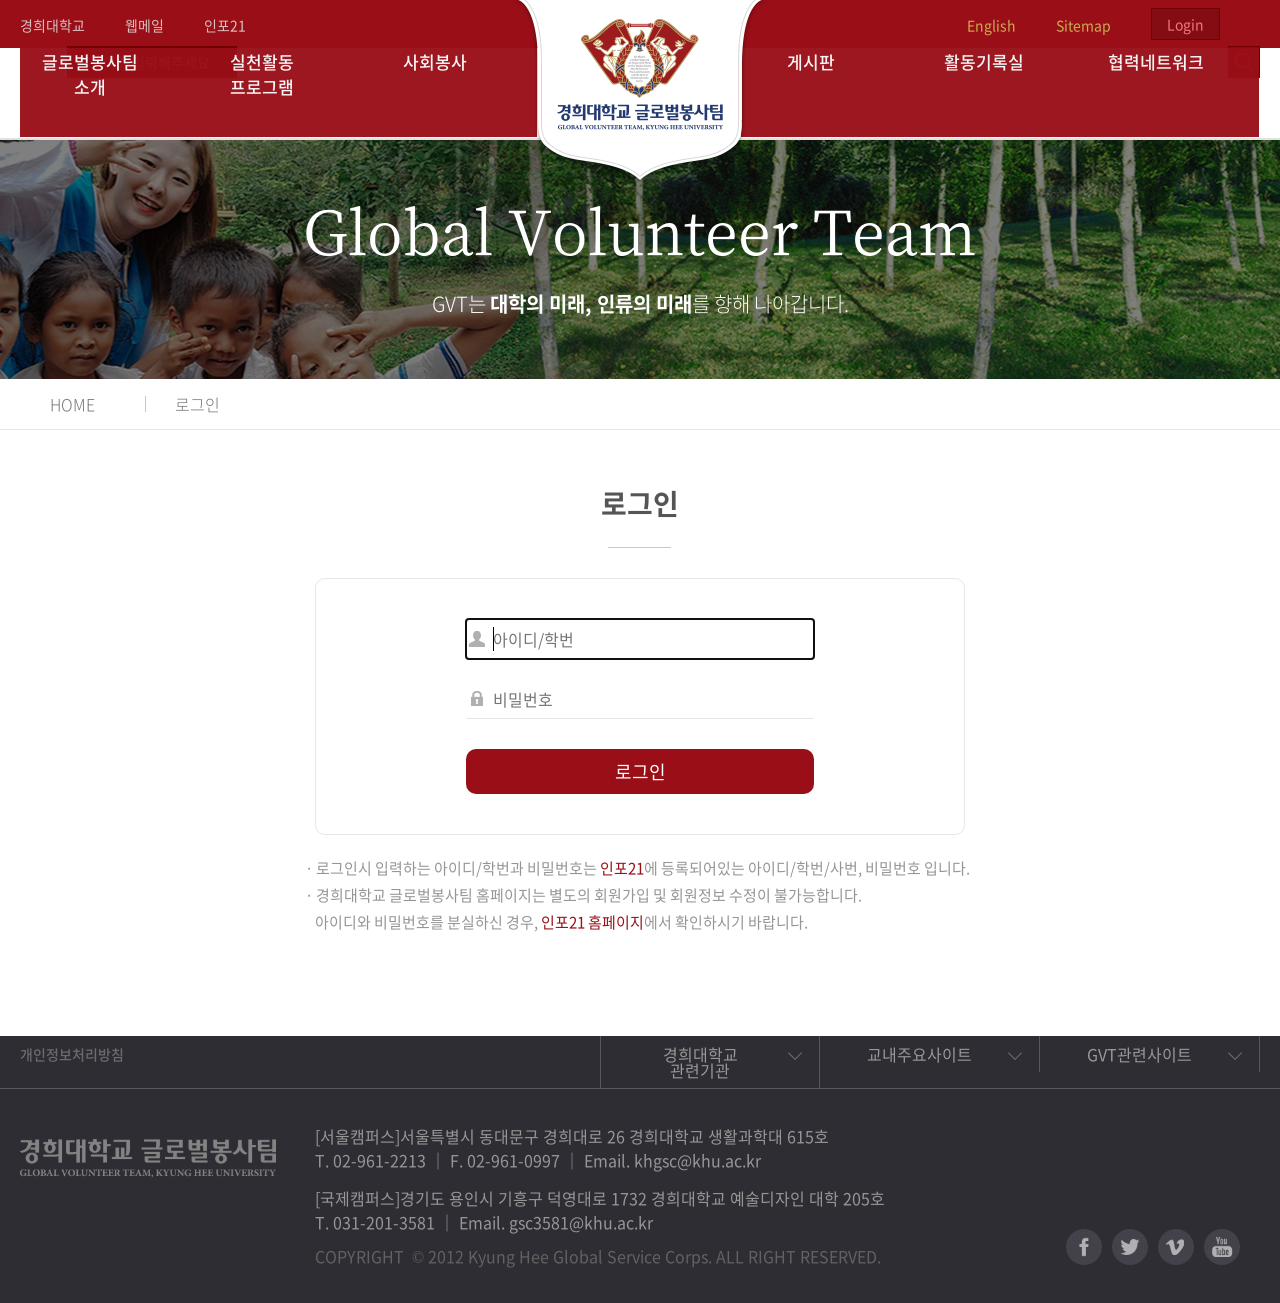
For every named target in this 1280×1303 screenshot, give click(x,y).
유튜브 (1222, 1247)
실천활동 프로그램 (278, 92)
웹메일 (144, 25)
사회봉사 (451, 92)
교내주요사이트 (919, 1054)
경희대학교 (52, 25)
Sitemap (1083, 25)
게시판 (828, 92)
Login (1185, 24)
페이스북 (1084, 1247)
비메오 (1176, 1247)
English (991, 25)
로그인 (197, 404)
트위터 (1130, 1247)
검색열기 (1244, 24)
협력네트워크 (1173, 92)
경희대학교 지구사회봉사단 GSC (640, 92)
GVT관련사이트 (1139, 1054)
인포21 (225, 25)
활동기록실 (1000, 92)
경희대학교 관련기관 (700, 1062)
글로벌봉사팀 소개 (106, 92)
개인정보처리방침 (72, 1054)
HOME (72, 404)
